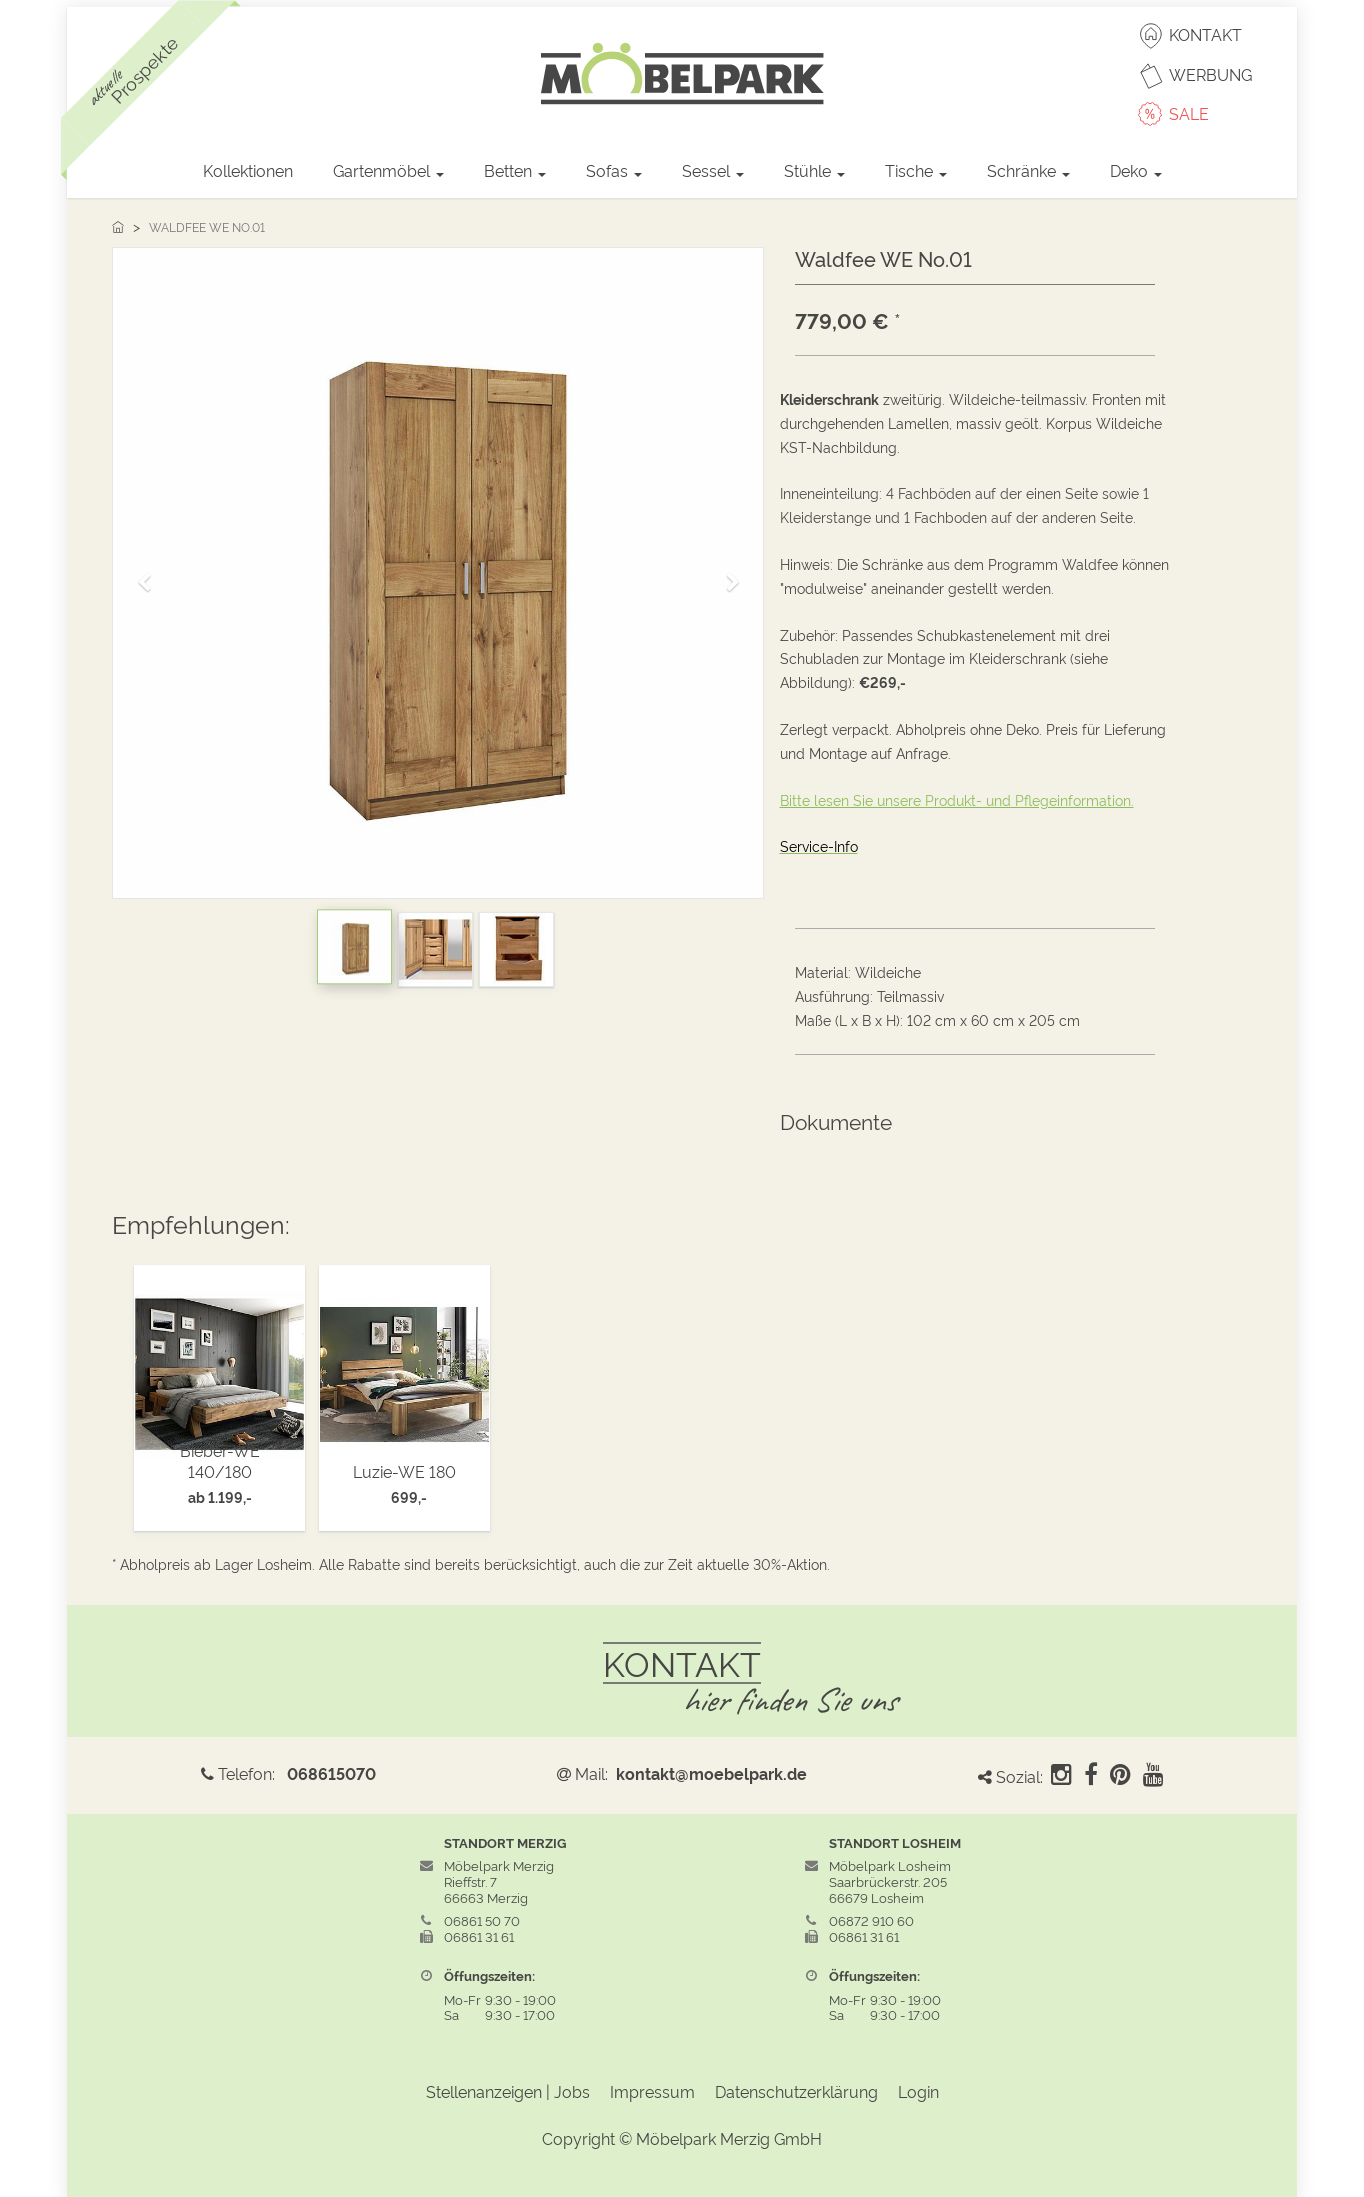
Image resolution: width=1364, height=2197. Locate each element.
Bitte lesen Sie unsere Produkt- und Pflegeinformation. (957, 799)
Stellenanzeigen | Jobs (508, 2091)
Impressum (652, 2091)
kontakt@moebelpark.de (711, 1773)
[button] (151, 573)
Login (918, 2091)
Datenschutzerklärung (796, 2091)
